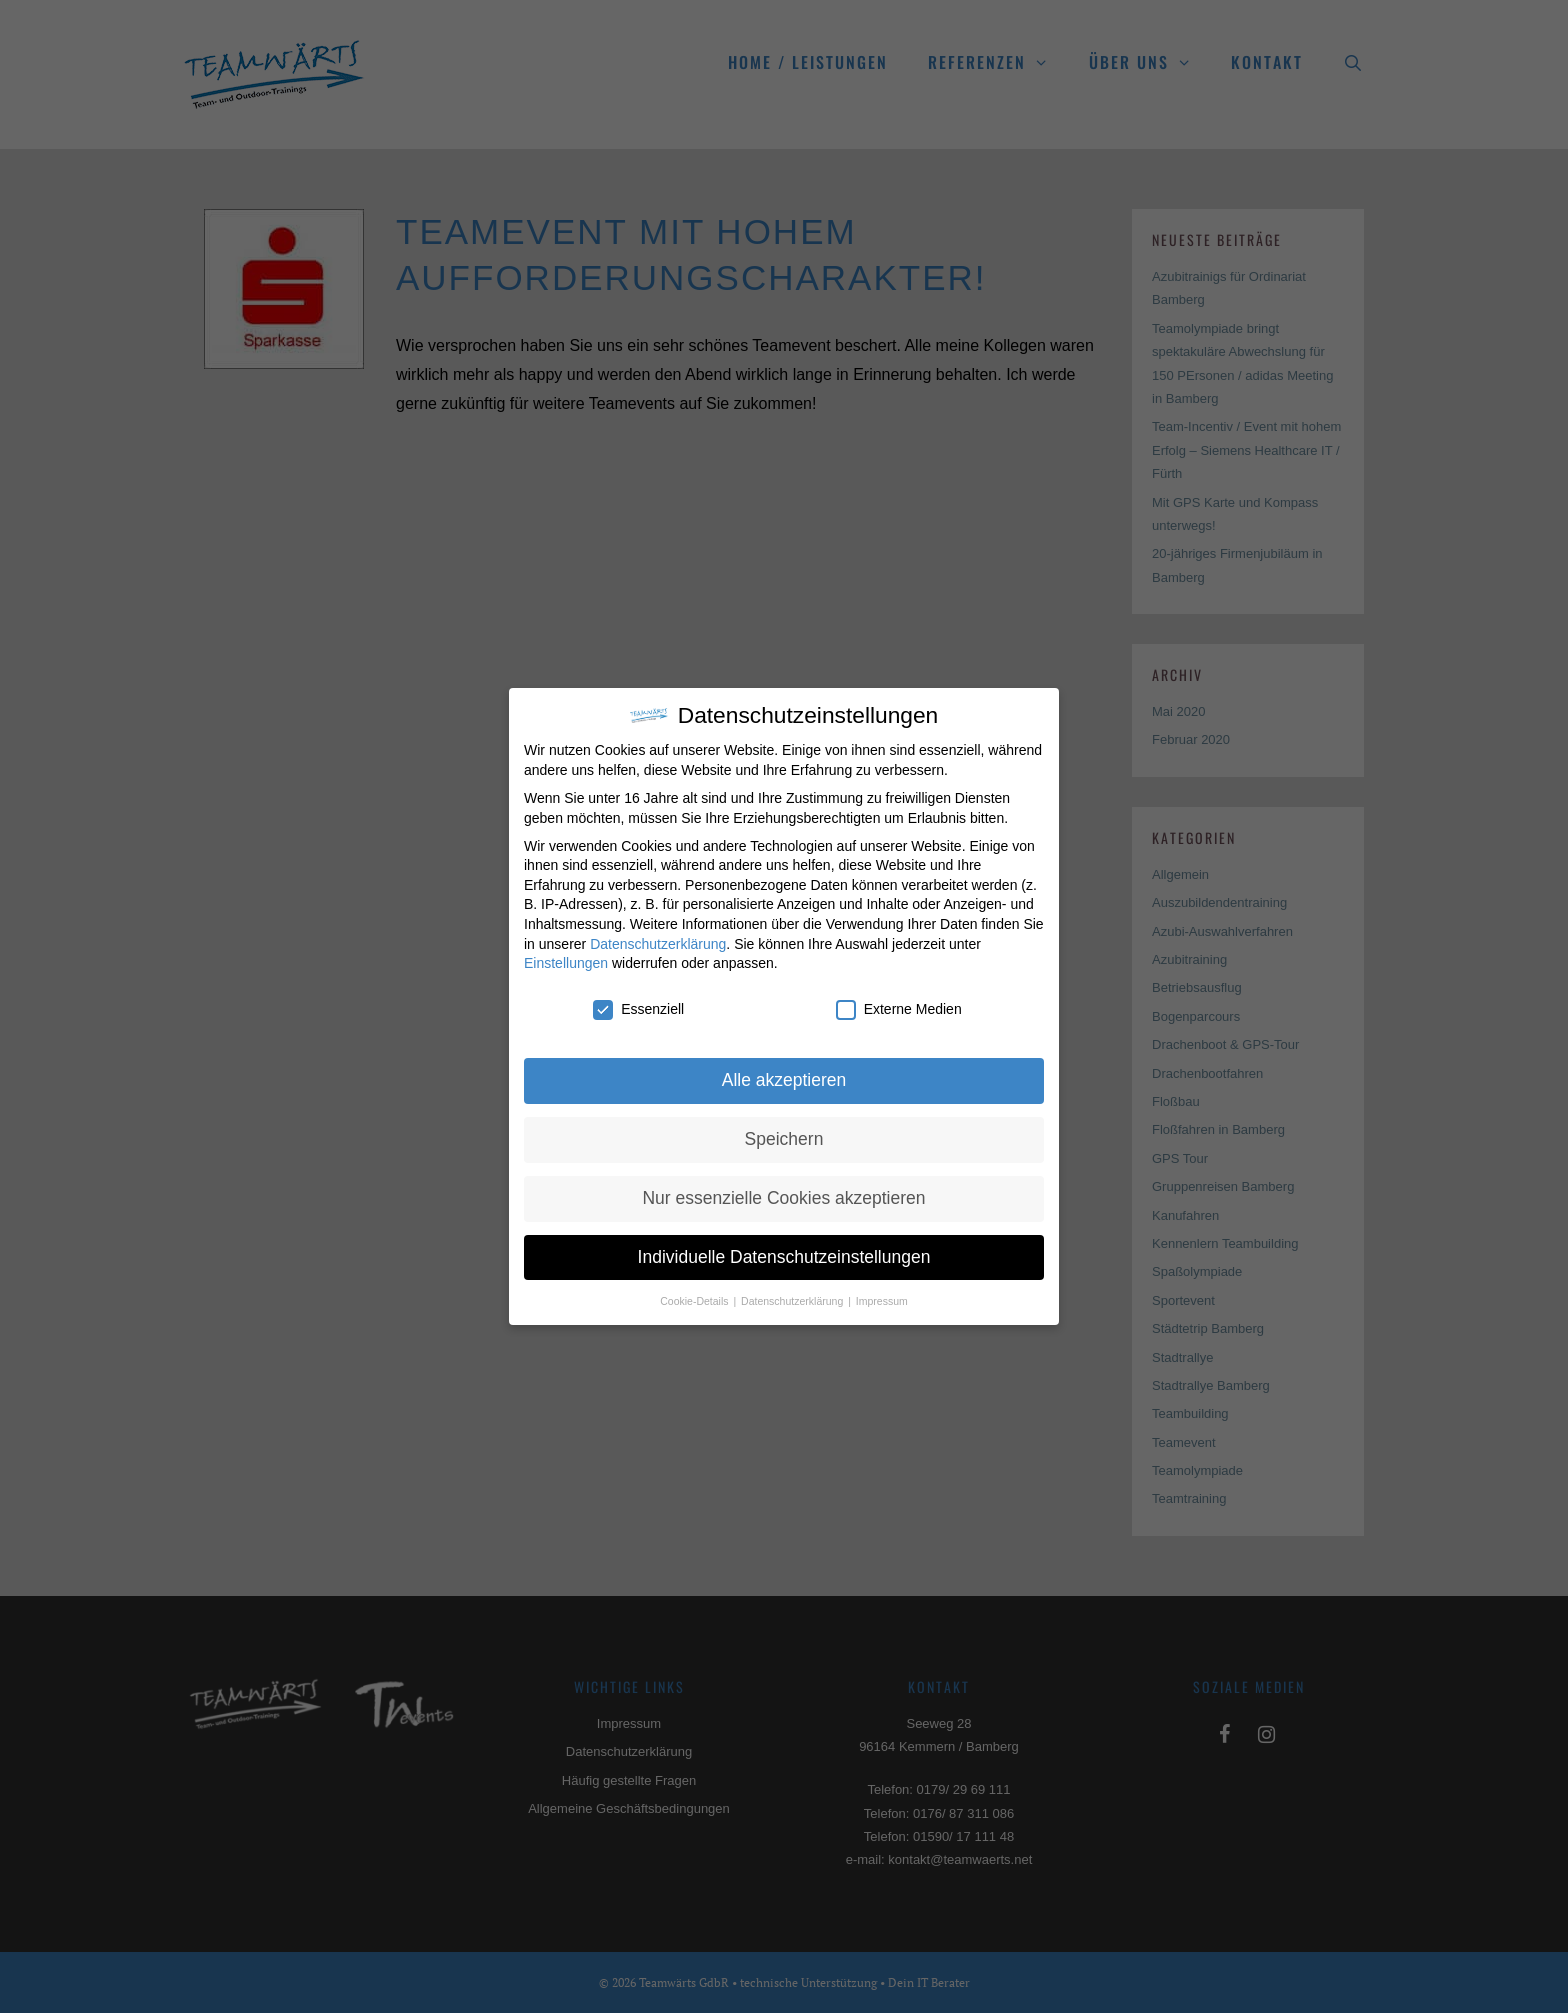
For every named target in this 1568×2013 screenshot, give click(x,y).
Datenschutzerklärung (658, 944)
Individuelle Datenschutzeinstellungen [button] (784, 1257)
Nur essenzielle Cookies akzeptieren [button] (783, 1198)
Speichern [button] (784, 1139)
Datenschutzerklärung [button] (793, 1301)
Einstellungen (566, 963)
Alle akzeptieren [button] (784, 1080)
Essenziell (638, 1009)
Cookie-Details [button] (695, 1301)
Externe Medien (899, 1009)
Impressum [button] (882, 1301)
